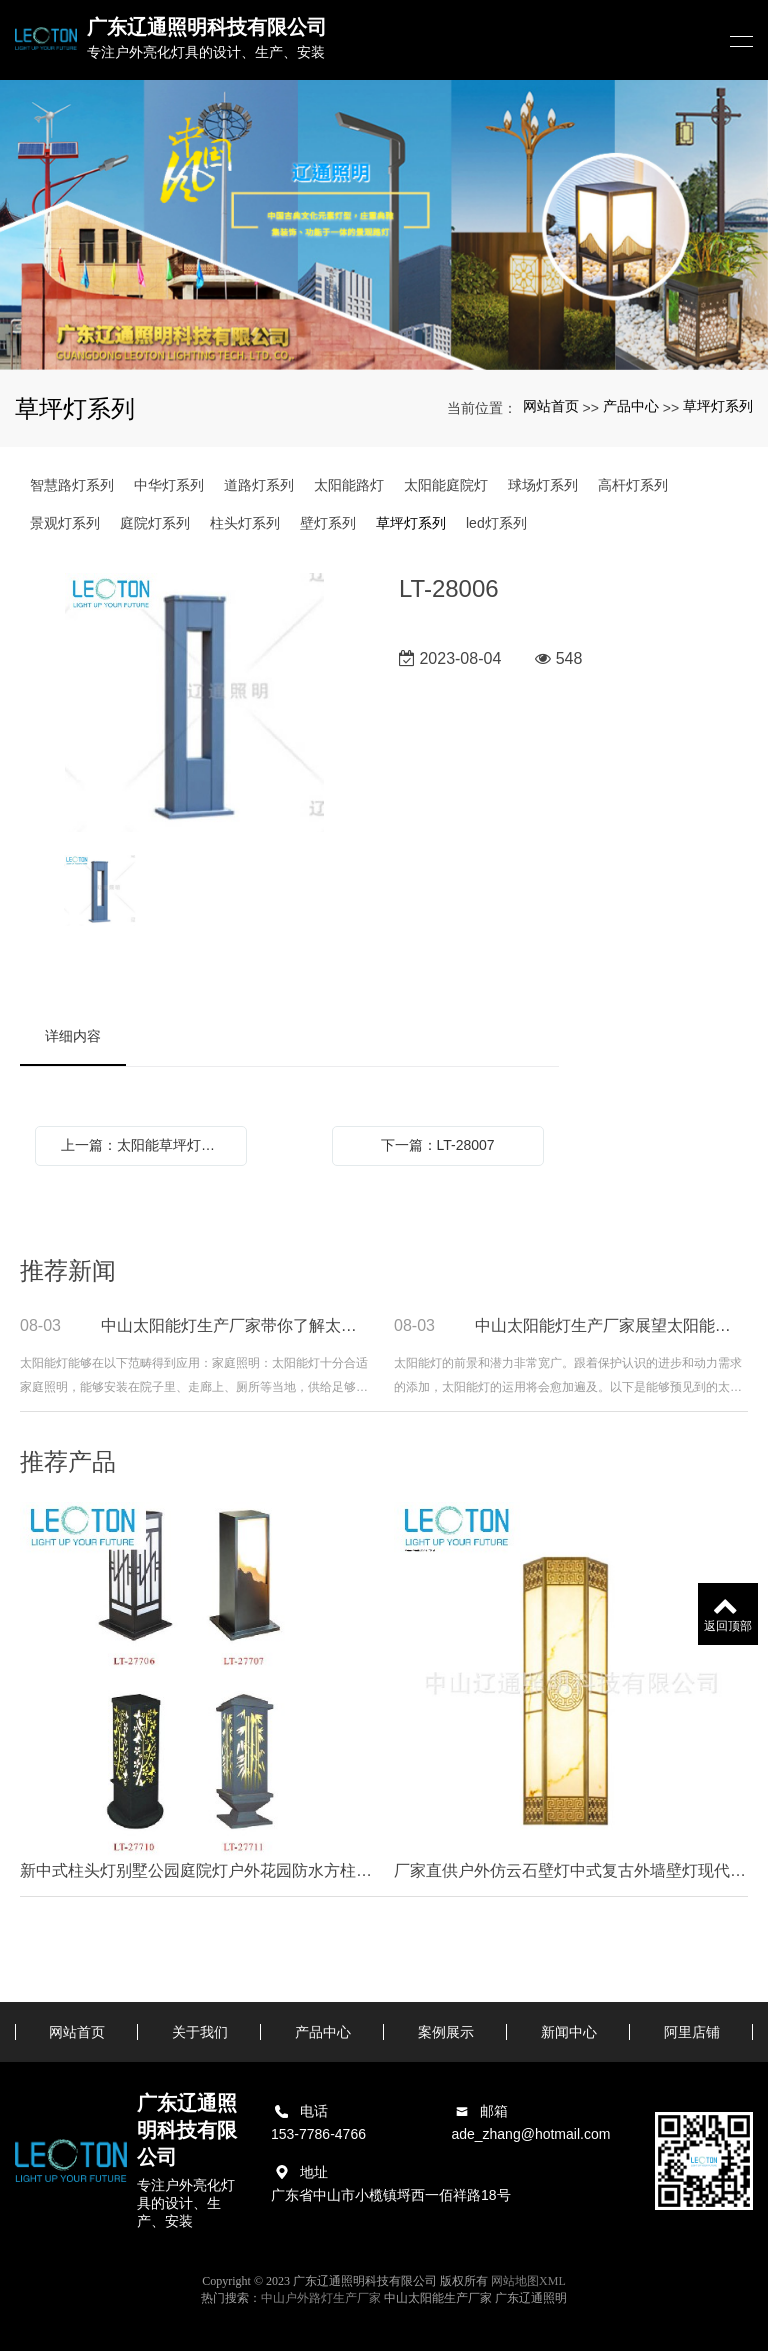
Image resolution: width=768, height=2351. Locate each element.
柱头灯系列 (245, 523)
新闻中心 (569, 2032)
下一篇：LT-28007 (438, 1145)
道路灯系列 (259, 485)
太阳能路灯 (349, 485)
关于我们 (200, 2032)
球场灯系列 (543, 485)
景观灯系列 (65, 523)
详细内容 (73, 1036)
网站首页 (551, 406)
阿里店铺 (692, 2032)
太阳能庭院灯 (446, 485)
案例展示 (446, 2032)
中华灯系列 (169, 485)
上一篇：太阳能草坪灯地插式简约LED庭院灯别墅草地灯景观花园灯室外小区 (146, 1145)
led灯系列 (496, 523)
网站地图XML (528, 2281)
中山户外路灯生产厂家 (321, 2298)
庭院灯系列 (155, 523)
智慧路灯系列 (72, 485)
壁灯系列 (328, 523)
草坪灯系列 (718, 406)
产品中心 (631, 406)
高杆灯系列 (633, 485)
